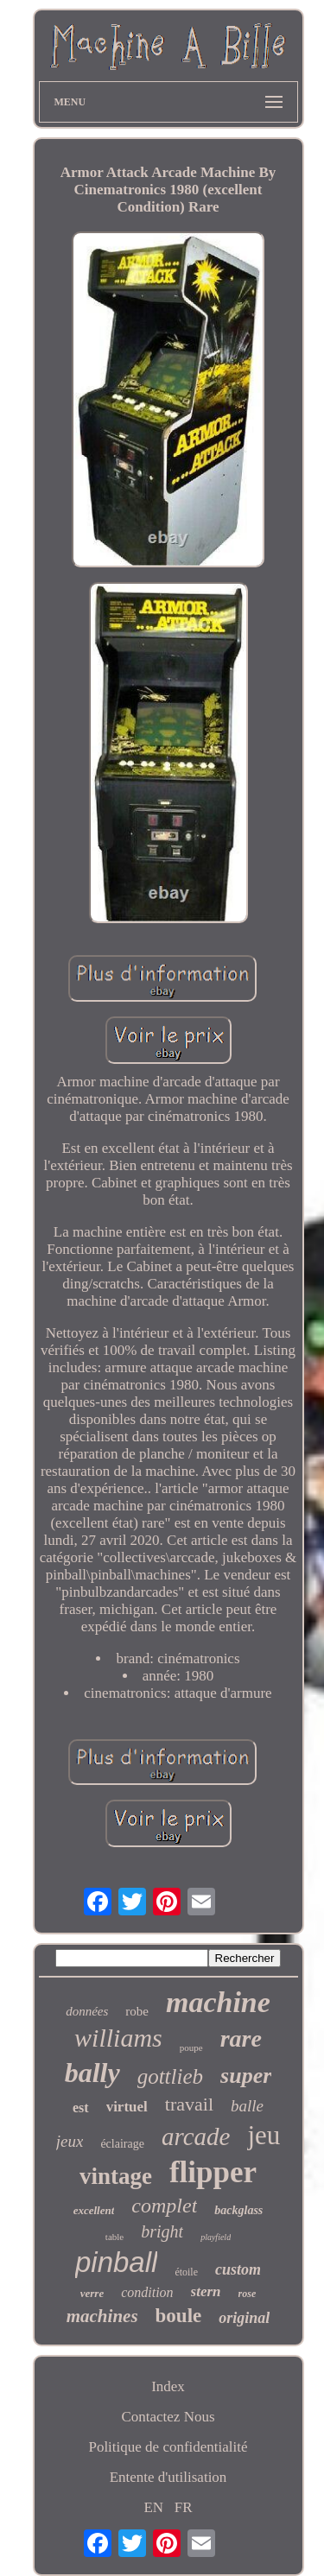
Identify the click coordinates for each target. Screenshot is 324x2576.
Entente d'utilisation (168, 2477)
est (81, 2107)
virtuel (127, 2106)
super (245, 2075)
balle (247, 2106)
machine (218, 2002)
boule (179, 2315)
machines (102, 2316)
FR (184, 2507)
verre (92, 2293)
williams (118, 2037)
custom (238, 2269)
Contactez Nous (167, 2416)
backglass (238, 2210)
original (244, 2317)
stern (206, 2291)
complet (164, 2205)
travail (189, 2104)
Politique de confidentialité (167, 2447)
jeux (70, 2141)
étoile (186, 2272)
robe (137, 2011)
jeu (263, 2135)
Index (168, 2386)
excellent (94, 2210)
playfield (215, 2237)
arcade (196, 2136)
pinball (116, 2262)
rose (247, 2294)
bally (92, 2072)
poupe (191, 2047)
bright (162, 2231)
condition (147, 2292)
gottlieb (170, 2076)
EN (153, 2507)
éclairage (122, 2143)
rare (241, 2038)
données (87, 2011)
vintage (115, 2176)
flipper (213, 2172)
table (114, 2236)
